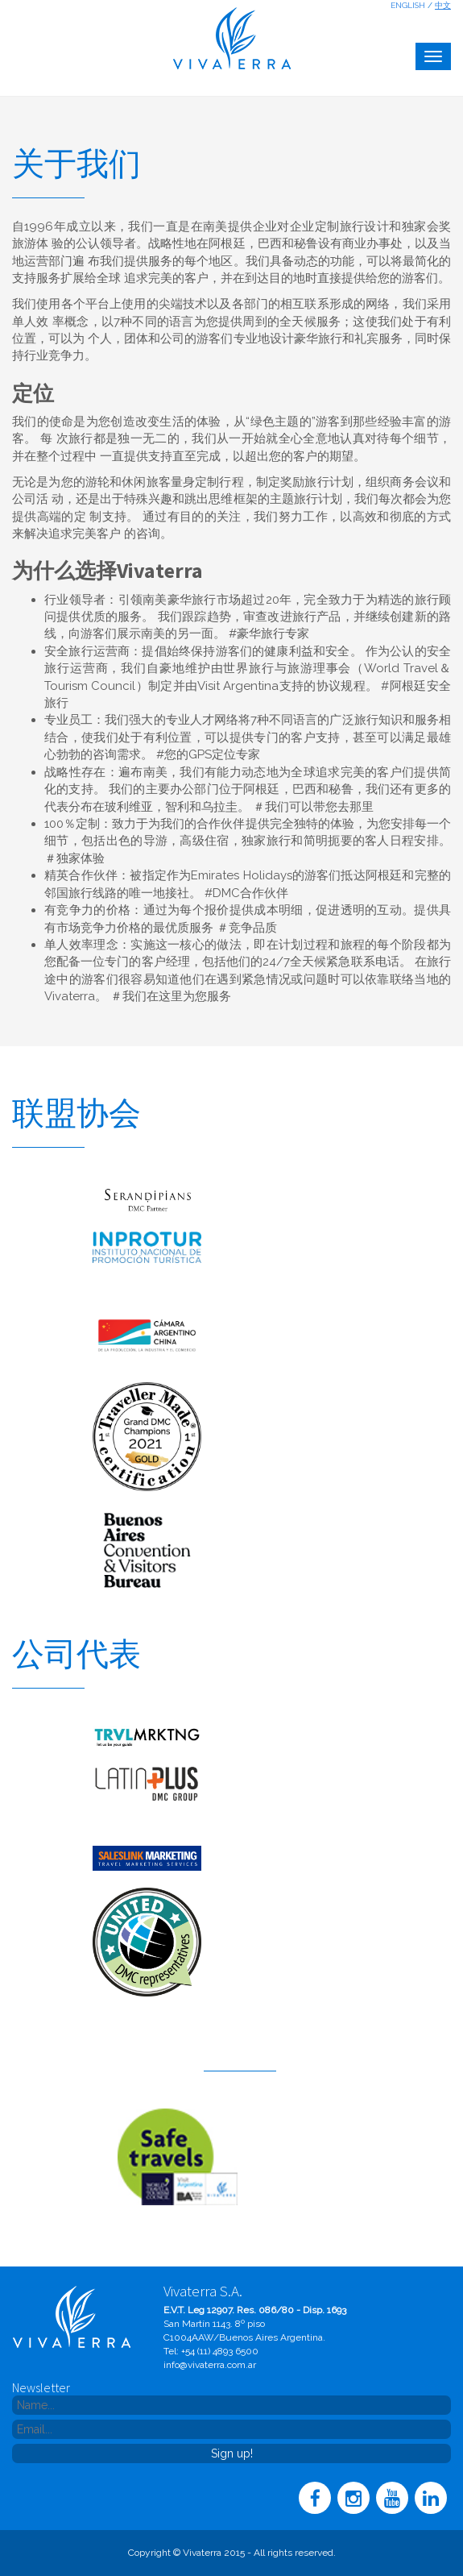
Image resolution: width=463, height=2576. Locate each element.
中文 (443, 5)
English (408, 5)
